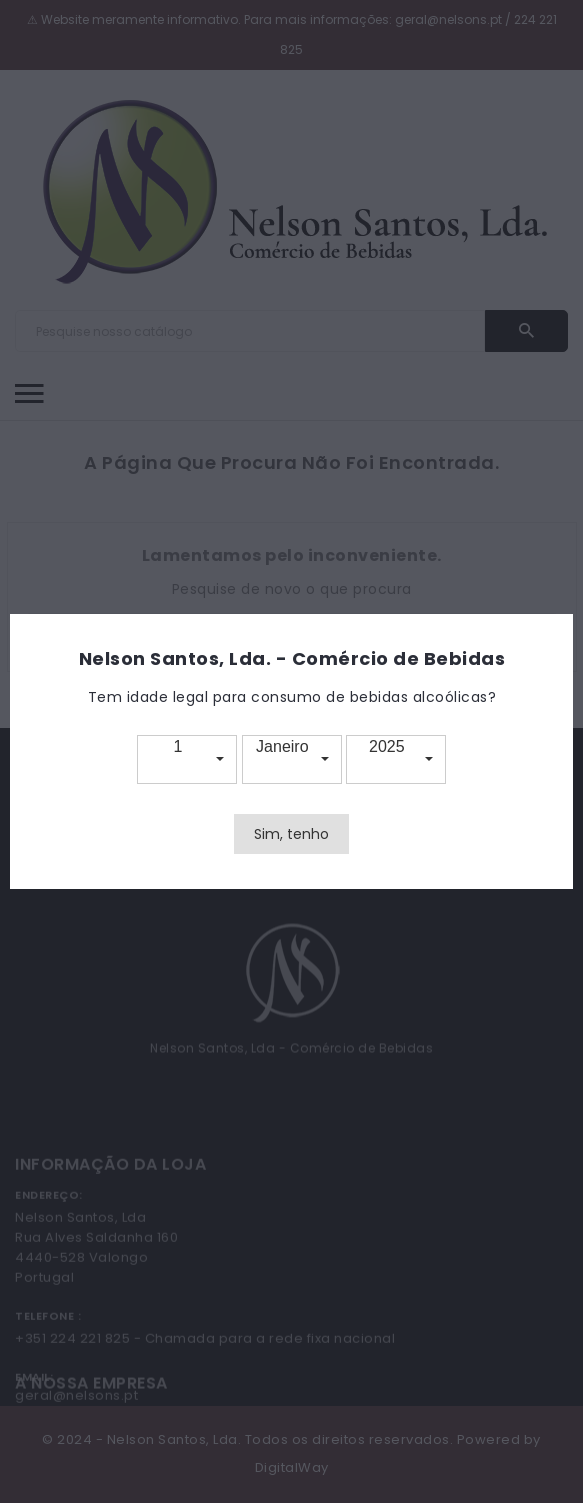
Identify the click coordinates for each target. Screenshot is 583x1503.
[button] (187, 759)
